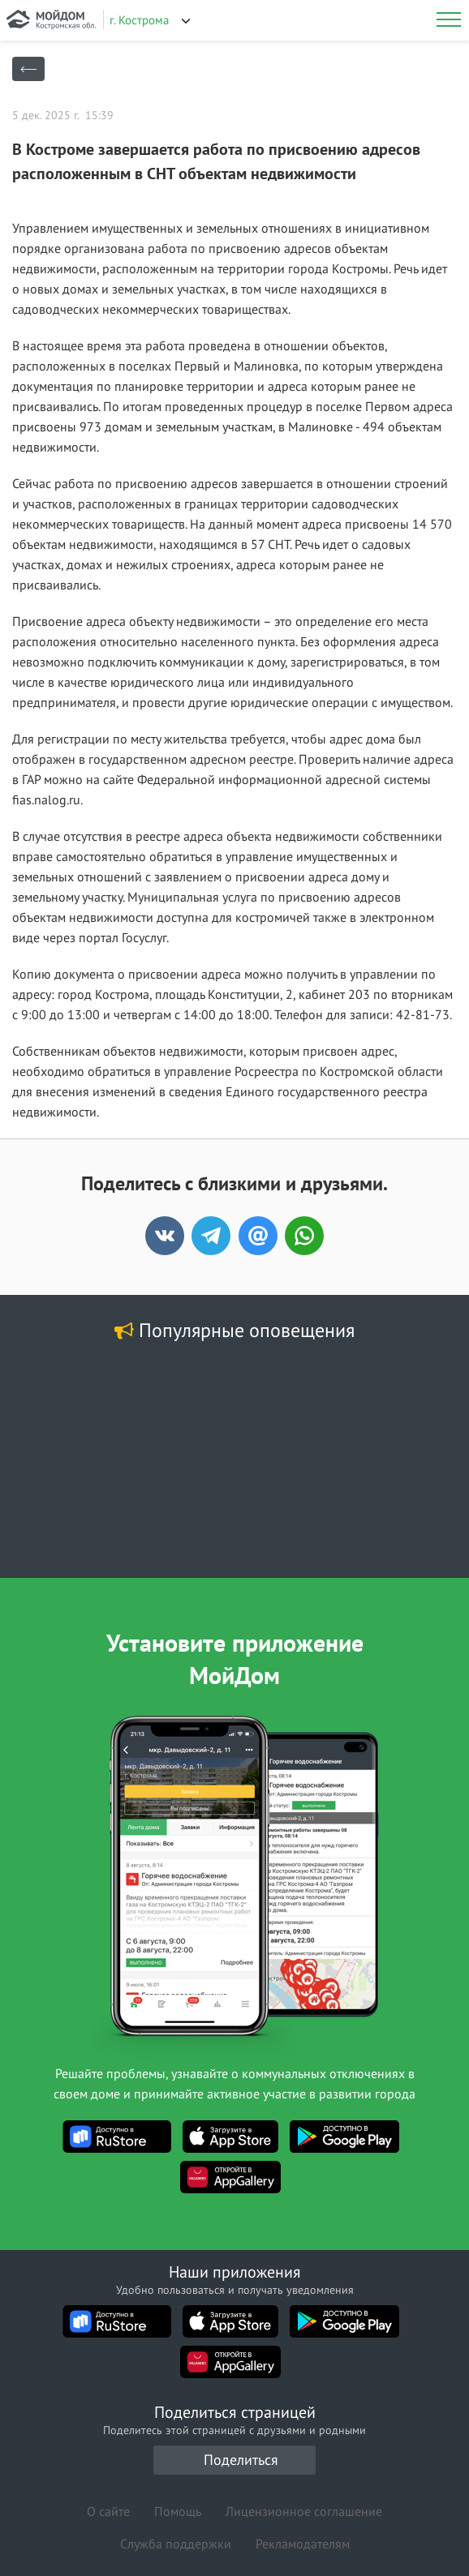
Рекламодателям (303, 2543)
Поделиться (241, 2459)
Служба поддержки (175, 2543)
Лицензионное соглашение (304, 2511)
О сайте (108, 2511)
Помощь (177, 2511)
